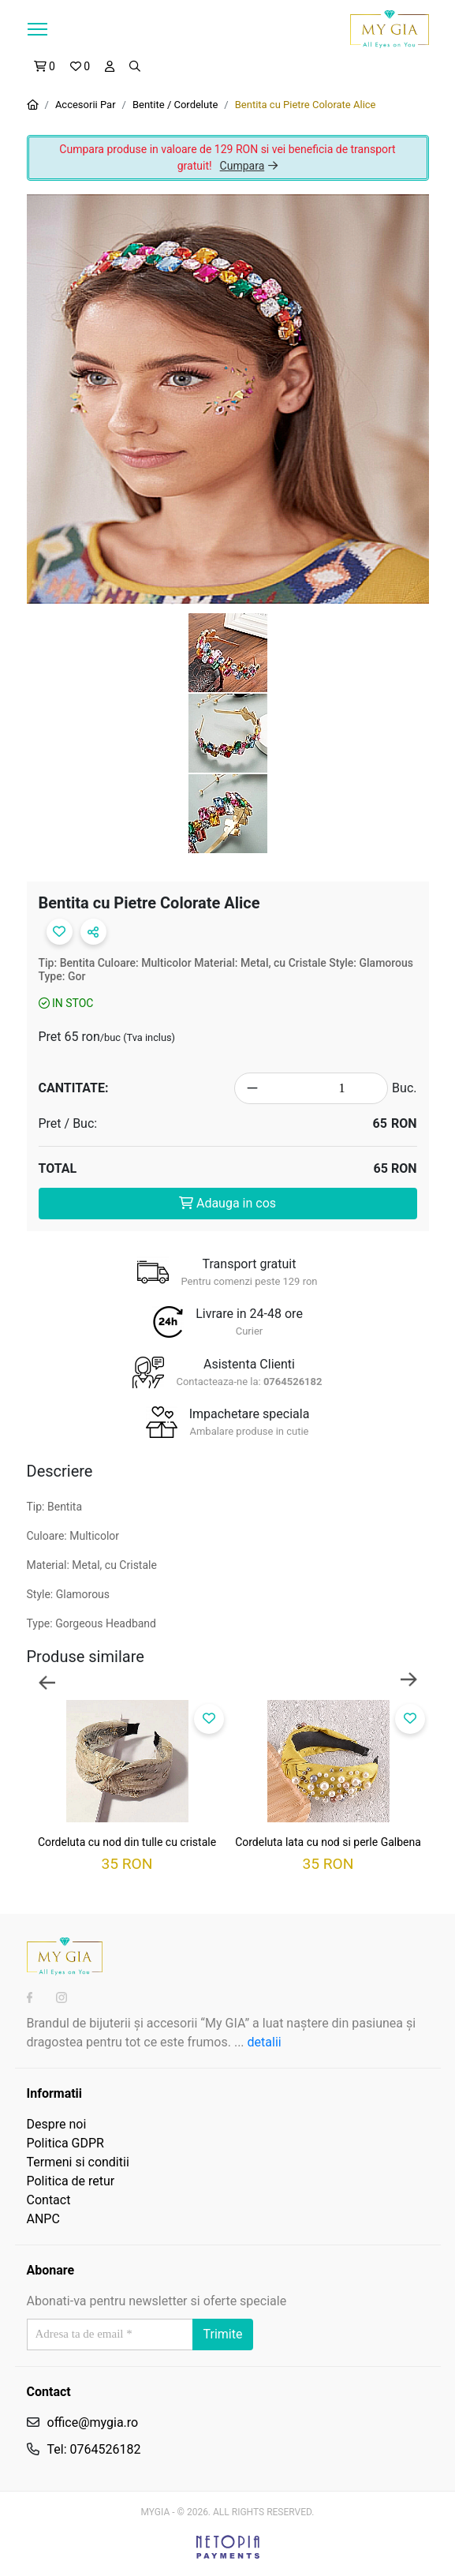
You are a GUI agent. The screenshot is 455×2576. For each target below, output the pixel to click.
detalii (265, 2042)
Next (409, 1681)
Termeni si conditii (78, 2162)
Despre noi (57, 2124)
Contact (49, 2199)
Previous (47, 1681)
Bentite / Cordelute (175, 104)
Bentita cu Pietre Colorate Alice (305, 104)
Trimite (223, 2334)
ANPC (43, 2218)
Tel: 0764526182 (94, 2449)
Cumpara (249, 165)
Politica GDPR (65, 2143)
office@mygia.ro (93, 2422)
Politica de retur (71, 2181)
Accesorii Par (85, 104)
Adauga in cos (227, 1203)
